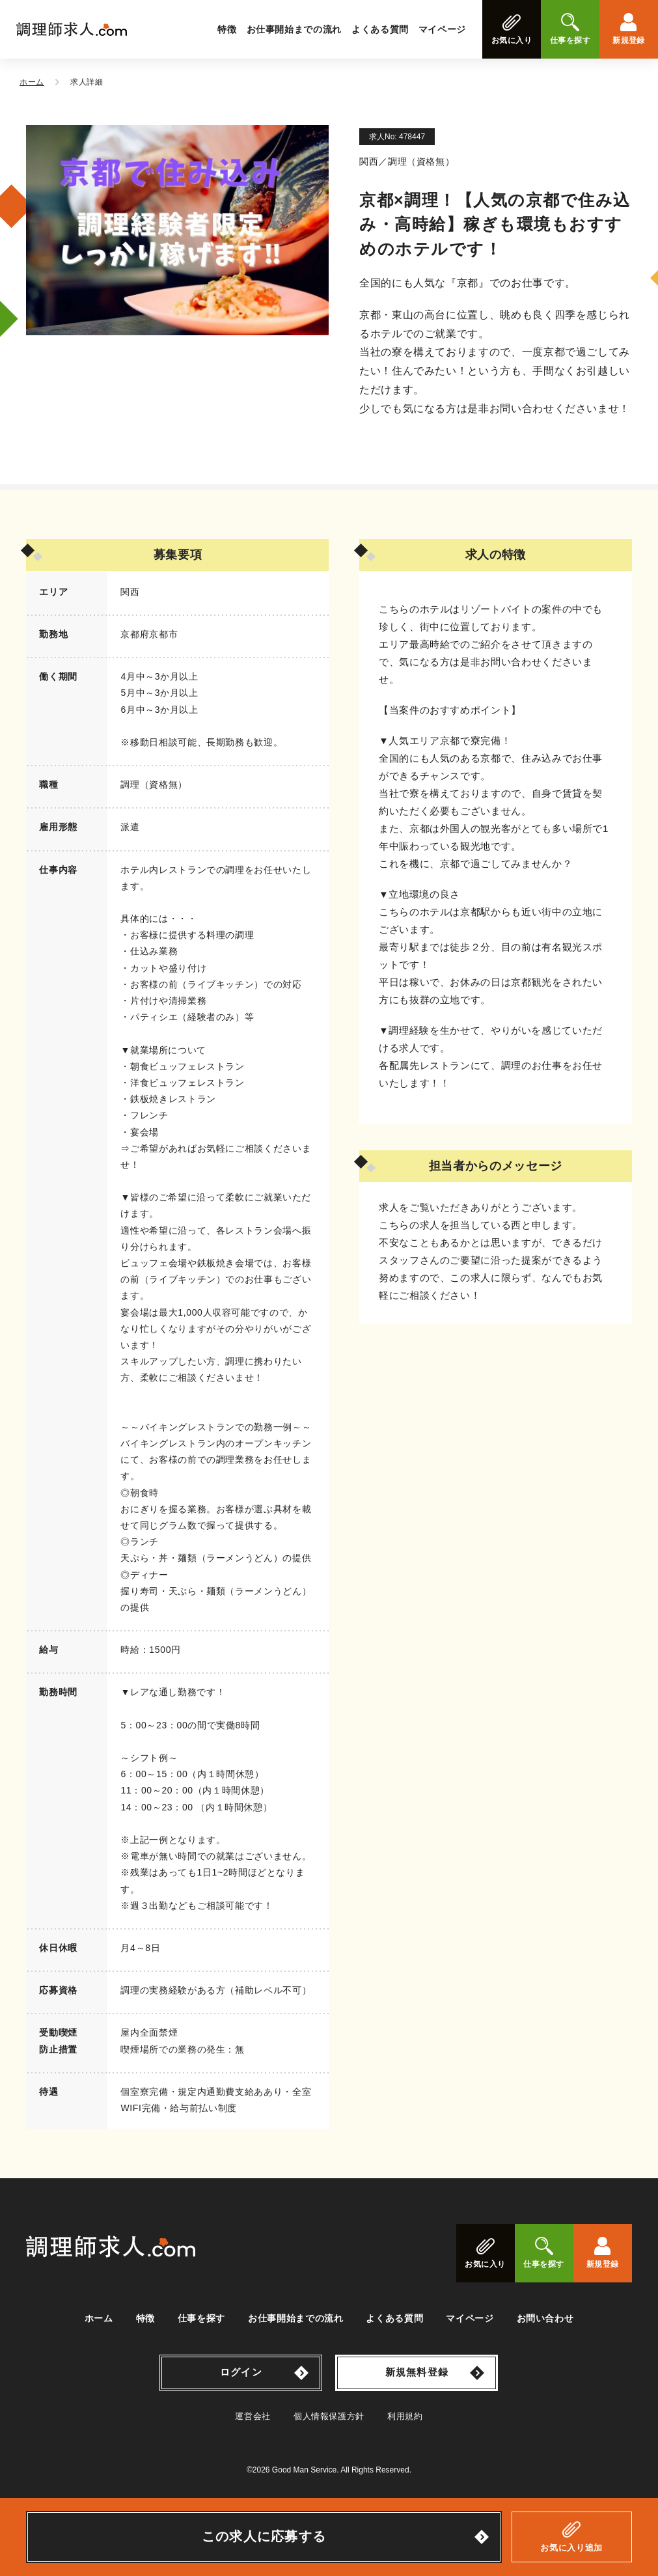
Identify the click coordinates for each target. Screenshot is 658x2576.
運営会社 (253, 2416)
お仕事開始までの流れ (294, 29)
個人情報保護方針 (329, 2416)
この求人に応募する (264, 2536)
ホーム (99, 2318)
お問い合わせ (545, 2318)
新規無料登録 (417, 2371)
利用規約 (405, 2416)
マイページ (442, 29)
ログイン (241, 2371)
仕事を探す (201, 2318)
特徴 (226, 29)
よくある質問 (380, 29)
